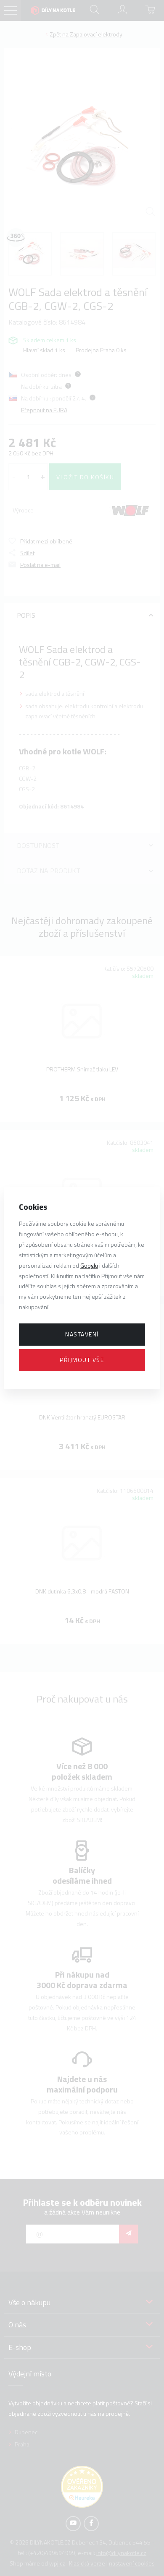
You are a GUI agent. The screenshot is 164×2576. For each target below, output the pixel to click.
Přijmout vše (82, 1359)
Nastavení (82, 1334)
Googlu (89, 1265)
